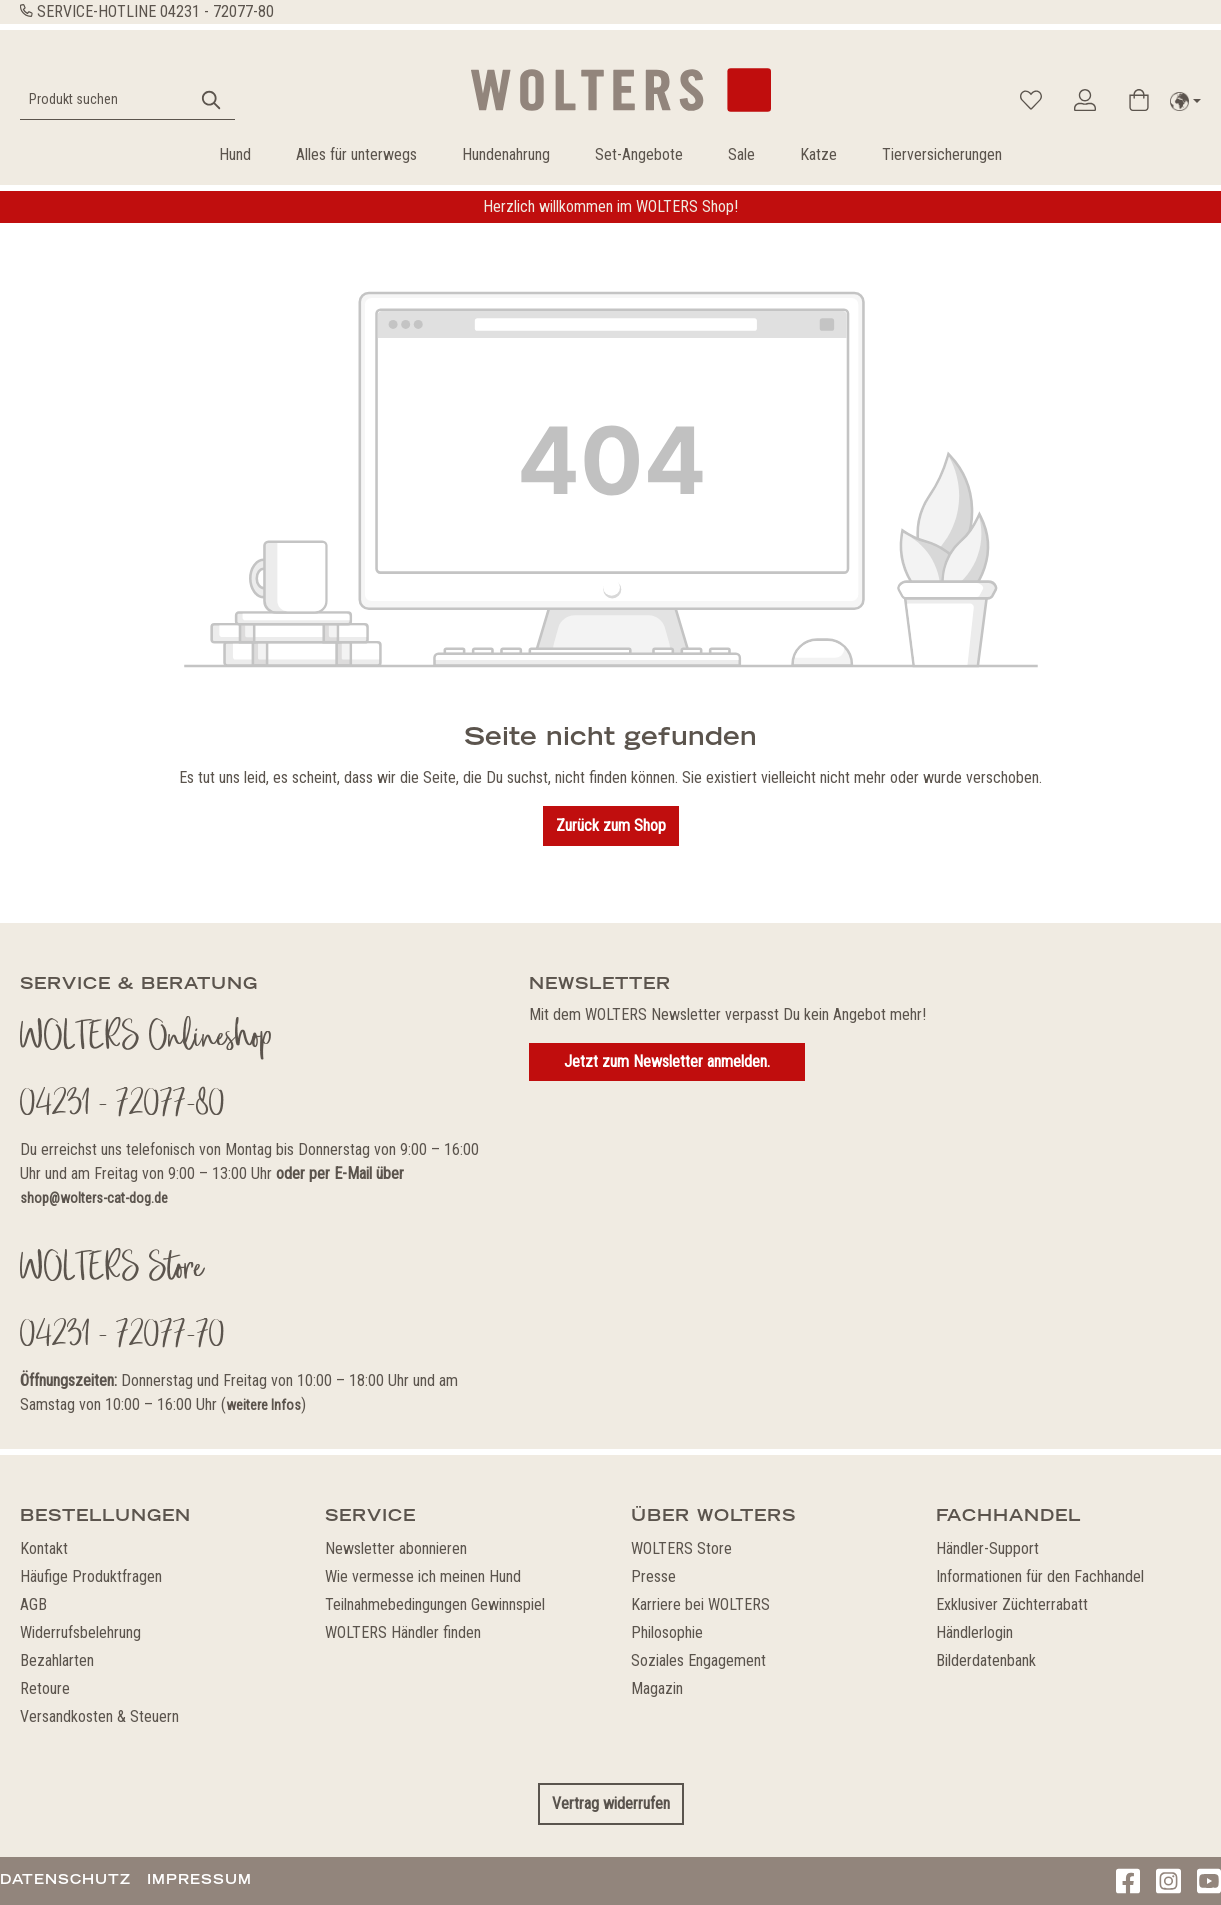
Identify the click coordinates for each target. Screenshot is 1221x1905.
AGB (33, 1604)
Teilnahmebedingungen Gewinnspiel (435, 1604)
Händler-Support (987, 1548)
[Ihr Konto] (1085, 100)
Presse (653, 1576)
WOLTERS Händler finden (403, 1632)
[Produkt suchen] (105, 99)
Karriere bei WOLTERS (700, 1604)
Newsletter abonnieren (396, 1548)
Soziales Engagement (698, 1660)
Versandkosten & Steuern (99, 1716)
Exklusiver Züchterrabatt (1012, 1604)
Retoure (45, 1688)
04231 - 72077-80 (217, 11)
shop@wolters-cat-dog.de (94, 1198)
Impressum (199, 1879)
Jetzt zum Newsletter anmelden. (667, 1061)
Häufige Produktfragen (91, 1576)
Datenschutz (65, 1879)
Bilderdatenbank (986, 1660)
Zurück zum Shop (611, 825)
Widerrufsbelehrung (80, 1632)
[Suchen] (212, 99)
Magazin (657, 1688)
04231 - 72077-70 (122, 1337)
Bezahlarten (57, 1660)
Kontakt (44, 1548)
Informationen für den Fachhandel (1040, 1576)
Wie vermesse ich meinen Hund (423, 1576)
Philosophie (667, 1632)
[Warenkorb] (1139, 100)
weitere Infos (263, 1405)
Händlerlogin (974, 1632)
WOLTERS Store (681, 1548)
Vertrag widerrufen (611, 1803)
